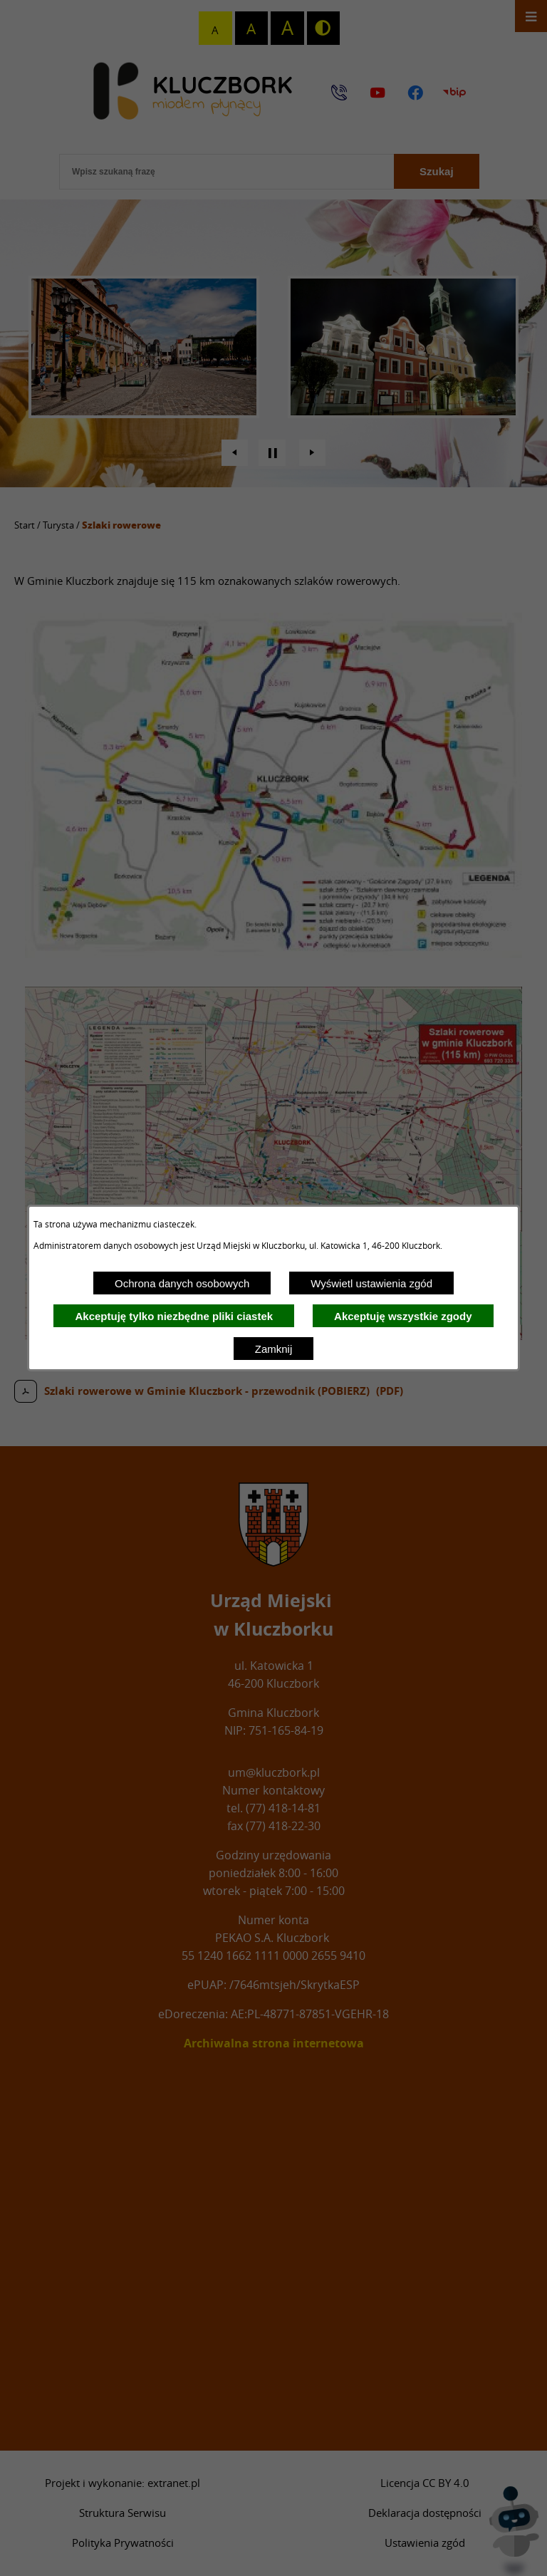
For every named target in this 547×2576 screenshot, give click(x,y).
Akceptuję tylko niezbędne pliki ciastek (174, 1316)
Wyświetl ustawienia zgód (371, 1283)
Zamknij (274, 1349)
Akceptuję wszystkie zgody (403, 1316)
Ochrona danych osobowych (182, 1283)
